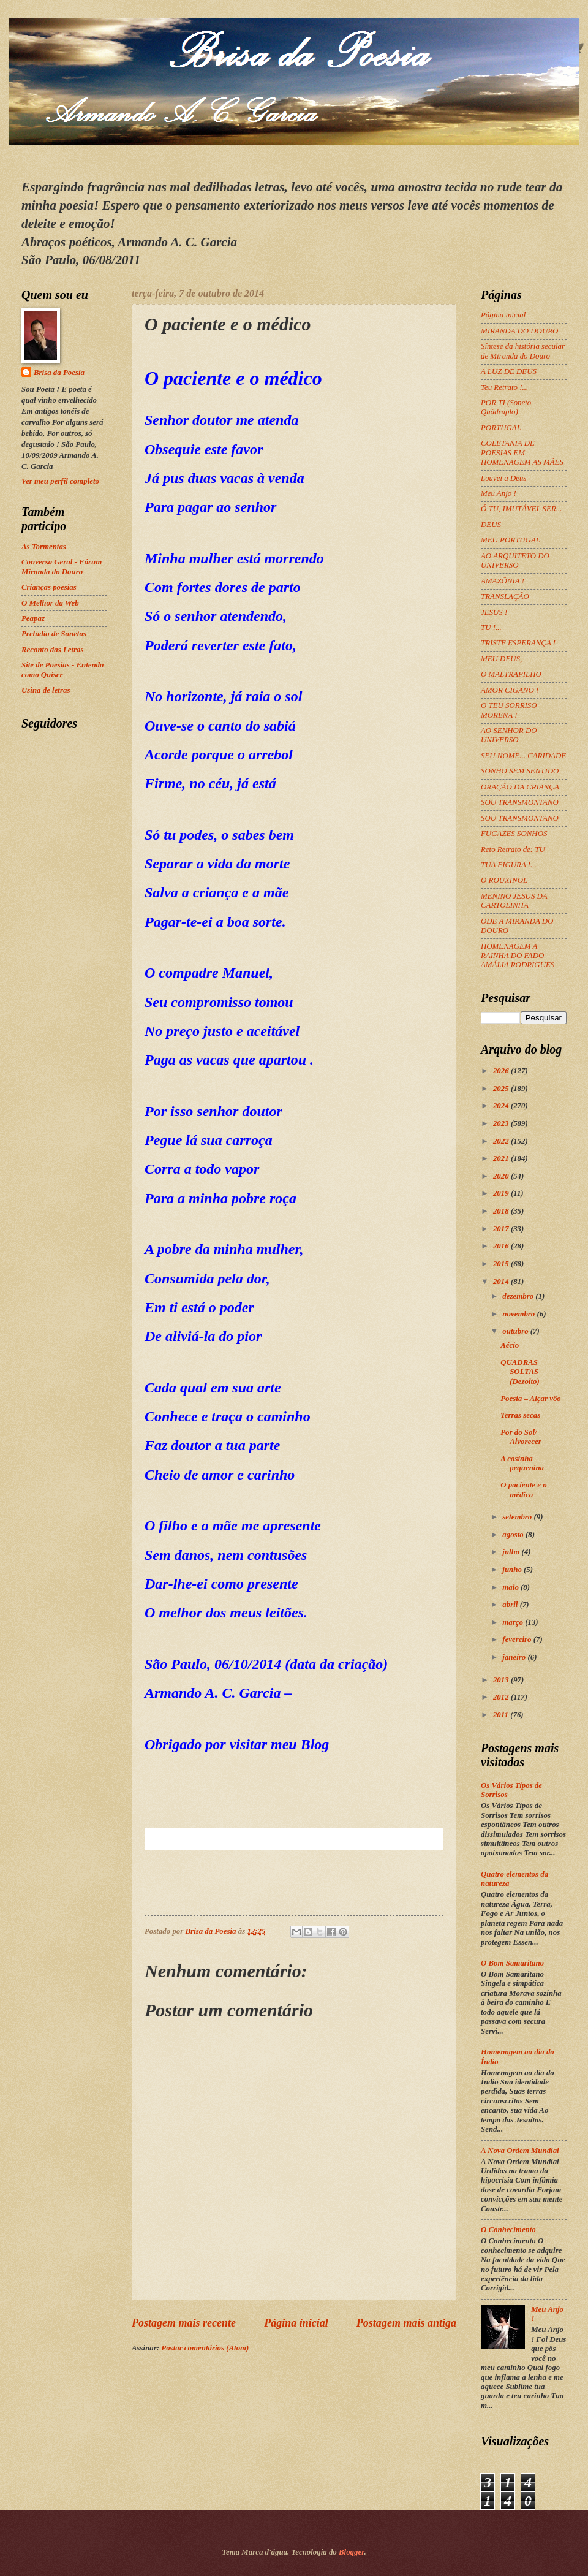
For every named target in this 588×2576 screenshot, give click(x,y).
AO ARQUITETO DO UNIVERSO (515, 560)
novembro (519, 1314)
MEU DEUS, (501, 659)
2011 (501, 1715)
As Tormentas (43, 546)
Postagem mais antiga (406, 2323)
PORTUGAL (501, 428)
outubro (516, 1331)
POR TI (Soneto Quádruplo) (506, 407)
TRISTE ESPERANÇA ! (518, 643)
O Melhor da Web (50, 603)
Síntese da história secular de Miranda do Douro (523, 351)
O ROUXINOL (504, 880)
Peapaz (33, 618)
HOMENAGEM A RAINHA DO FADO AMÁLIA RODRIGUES (517, 956)
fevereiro (517, 1639)
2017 (502, 1229)
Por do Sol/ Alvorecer (520, 1437)
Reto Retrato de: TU (513, 849)
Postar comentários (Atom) (205, 2348)
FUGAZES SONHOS (514, 833)
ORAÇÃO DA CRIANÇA (520, 787)
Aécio (509, 1345)
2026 (502, 1070)
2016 (502, 1246)
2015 (502, 1264)
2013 (502, 1680)
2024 (502, 1105)
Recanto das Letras (52, 649)
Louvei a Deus (503, 478)
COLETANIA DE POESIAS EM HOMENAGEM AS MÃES (522, 452)
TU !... (491, 627)
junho (513, 1569)
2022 (502, 1141)
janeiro (514, 1657)
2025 (502, 1088)
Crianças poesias (49, 587)
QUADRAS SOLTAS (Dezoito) (520, 1372)
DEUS (491, 524)
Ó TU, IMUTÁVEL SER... (521, 508)
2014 (502, 1281)
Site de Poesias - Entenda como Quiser (62, 669)
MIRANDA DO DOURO (519, 331)
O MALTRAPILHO (511, 674)
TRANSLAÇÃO (505, 596)
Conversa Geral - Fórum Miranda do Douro (61, 567)
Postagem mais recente (184, 2323)
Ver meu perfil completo (60, 481)
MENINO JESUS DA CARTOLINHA (514, 901)
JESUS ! (494, 612)
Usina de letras (45, 690)
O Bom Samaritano (512, 1963)
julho (511, 1552)
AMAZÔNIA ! (502, 581)
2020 (502, 1176)
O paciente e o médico (523, 1490)
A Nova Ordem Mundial (520, 2150)
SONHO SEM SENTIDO (520, 771)
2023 (502, 1123)
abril (510, 1604)
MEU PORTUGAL (510, 540)
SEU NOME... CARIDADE (523, 755)
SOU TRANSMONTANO (520, 802)
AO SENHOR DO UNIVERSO (509, 735)
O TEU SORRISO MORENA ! (509, 710)
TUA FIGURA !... (509, 865)
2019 (502, 1193)
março (513, 1622)
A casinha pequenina (522, 1463)
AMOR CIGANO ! (509, 690)
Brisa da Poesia (59, 372)
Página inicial (296, 2323)
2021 (502, 1158)
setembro (517, 1517)
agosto (514, 1534)
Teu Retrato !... (504, 387)
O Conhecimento (508, 2229)
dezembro (518, 1296)
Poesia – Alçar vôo (530, 1398)
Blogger (351, 2552)
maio (511, 1587)
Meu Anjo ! (498, 493)
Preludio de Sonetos (53, 633)
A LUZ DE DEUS (509, 371)
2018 (502, 1211)
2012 (502, 1697)
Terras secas (520, 1415)
